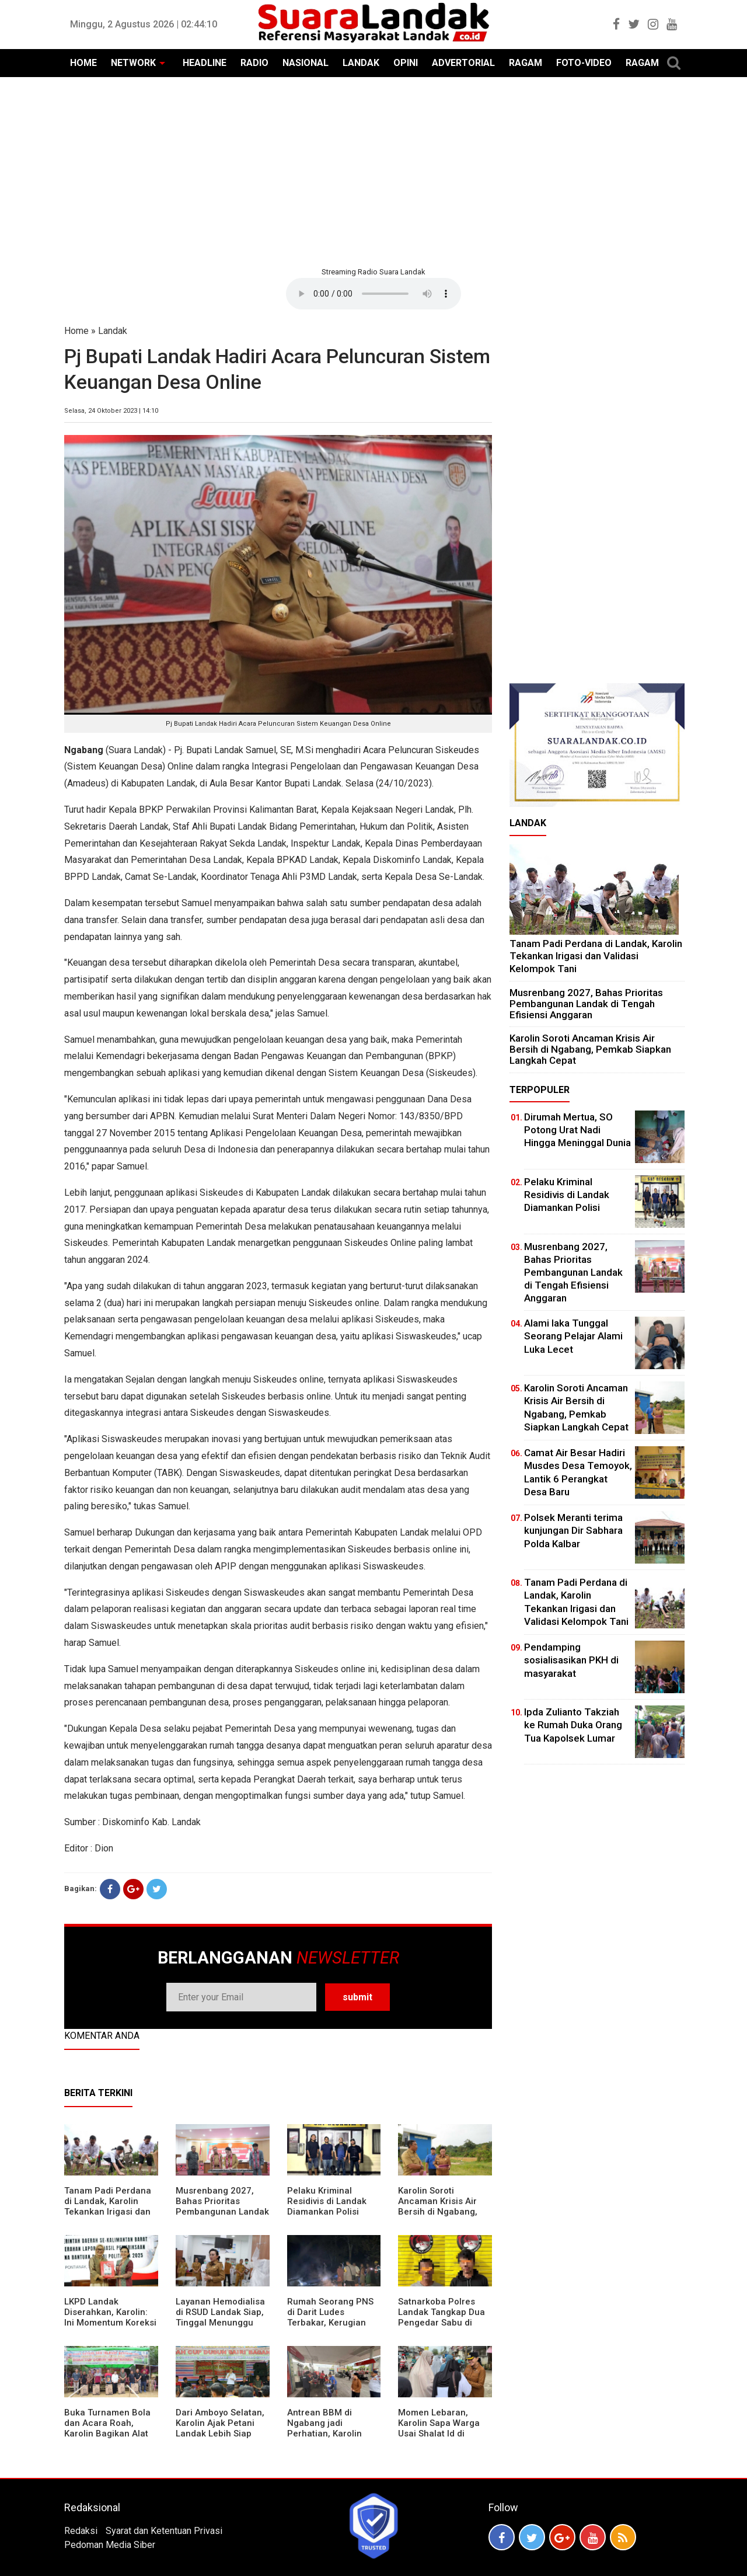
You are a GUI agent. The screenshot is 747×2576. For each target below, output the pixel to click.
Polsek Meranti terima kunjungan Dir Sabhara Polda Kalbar (573, 1530)
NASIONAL (305, 62)
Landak (112, 330)
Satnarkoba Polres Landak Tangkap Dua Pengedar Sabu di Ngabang (441, 2317)
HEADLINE (204, 62)
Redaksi (80, 2530)
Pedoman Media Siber (109, 2544)
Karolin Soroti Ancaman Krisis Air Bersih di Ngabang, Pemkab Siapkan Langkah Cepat (437, 2211)
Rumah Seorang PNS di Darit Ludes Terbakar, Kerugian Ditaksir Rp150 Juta (330, 2317)
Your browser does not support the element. (373, 293)
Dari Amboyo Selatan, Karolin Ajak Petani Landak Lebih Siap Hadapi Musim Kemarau (220, 2433)
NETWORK (133, 62)
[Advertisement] (373, 170)
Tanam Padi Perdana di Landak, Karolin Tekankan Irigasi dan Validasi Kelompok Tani (107, 2211)
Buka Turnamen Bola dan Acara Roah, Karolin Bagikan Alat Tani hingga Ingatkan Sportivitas (107, 2433)
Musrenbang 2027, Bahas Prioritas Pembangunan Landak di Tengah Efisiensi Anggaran (222, 2211)
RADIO (254, 62)
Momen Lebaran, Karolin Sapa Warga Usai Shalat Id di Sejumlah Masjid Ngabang (439, 2433)
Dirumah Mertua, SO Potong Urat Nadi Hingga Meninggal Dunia (577, 1129)
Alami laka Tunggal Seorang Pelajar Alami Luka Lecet (573, 1336)
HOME (83, 62)
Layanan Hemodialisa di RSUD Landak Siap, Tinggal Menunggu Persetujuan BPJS (220, 2317)
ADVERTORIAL (463, 62)
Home (76, 330)
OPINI (405, 62)
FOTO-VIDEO (584, 62)
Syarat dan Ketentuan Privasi (164, 2530)
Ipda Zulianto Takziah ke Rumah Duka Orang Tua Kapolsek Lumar (573, 1724)
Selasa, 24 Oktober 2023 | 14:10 (111, 411)
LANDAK (361, 62)
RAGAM (525, 62)
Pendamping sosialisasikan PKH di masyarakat (571, 1660)
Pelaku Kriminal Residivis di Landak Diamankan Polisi (326, 2201)
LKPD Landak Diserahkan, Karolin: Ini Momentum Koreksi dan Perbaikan (110, 2317)
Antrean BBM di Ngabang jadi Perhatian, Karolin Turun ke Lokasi (324, 2428)
